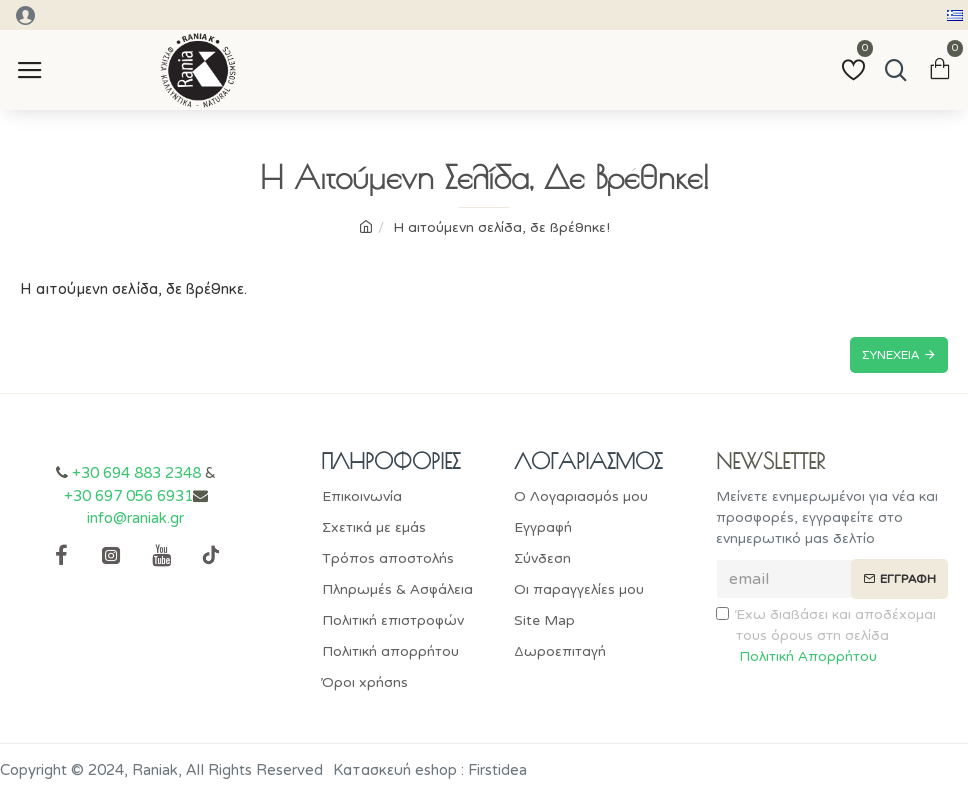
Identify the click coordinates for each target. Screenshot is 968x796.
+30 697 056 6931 (128, 496)
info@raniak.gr (135, 518)
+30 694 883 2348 (136, 473)
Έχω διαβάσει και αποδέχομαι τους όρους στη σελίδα (826, 636)
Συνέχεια (890, 355)
